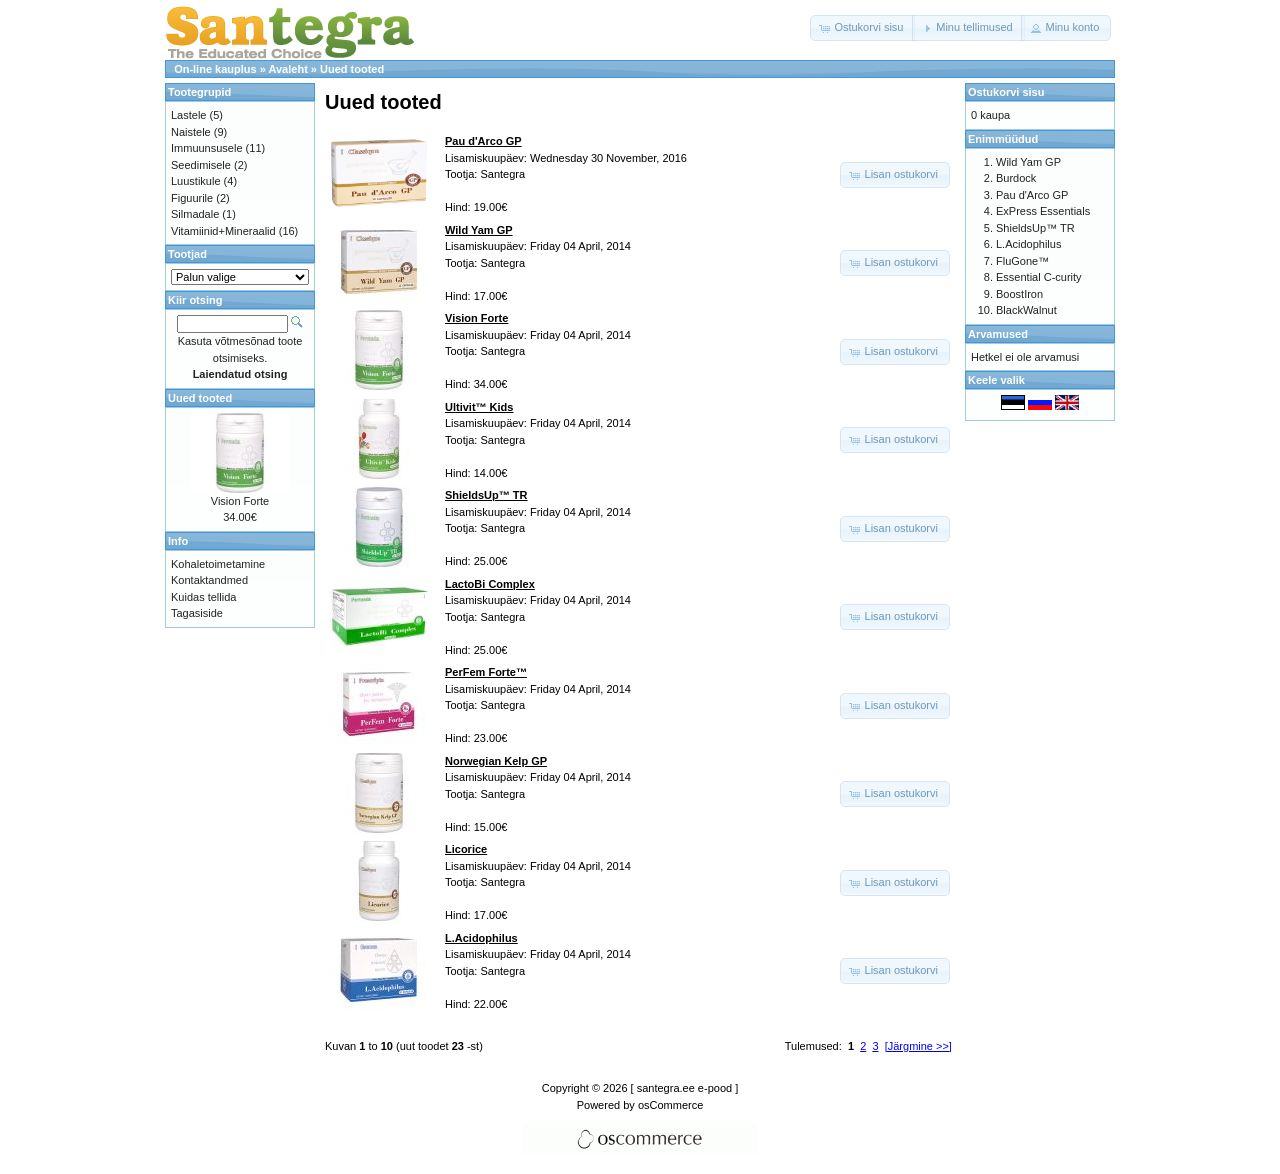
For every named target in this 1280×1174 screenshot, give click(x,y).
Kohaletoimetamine (218, 564)
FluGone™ (1022, 261)
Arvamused (998, 334)
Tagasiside (197, 613)
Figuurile (192, 198)
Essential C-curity (1039, 277)
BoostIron (1019, 294)
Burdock (1016, 178)
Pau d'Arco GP (1032, 195)
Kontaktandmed (209, 580)
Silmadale (195, 214)
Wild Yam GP (1028, 162)
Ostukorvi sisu (1006, 92)
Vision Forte (240, 501)
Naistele (191, 132)
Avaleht (287, 69)
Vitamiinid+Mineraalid (223, 231)
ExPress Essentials (1043, 211)
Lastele (188, 115)
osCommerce (670, 1105)
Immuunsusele (207, 148)
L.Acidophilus (1028, 244)
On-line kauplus (215, 69)
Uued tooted (352, 69)
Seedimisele (201, 165)
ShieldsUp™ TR (1035, 228)
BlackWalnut (1026, 310)
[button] (862, 28)
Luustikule (196, 181)
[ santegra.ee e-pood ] (685, 1088)
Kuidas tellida (203, 597)
